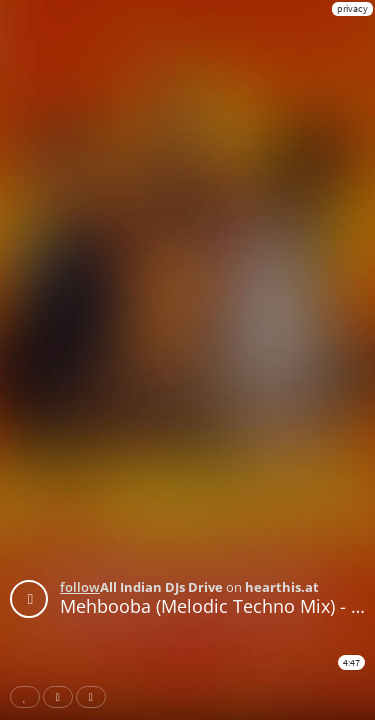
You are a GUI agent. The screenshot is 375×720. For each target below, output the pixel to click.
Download (95, 697)
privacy (352, 8)
